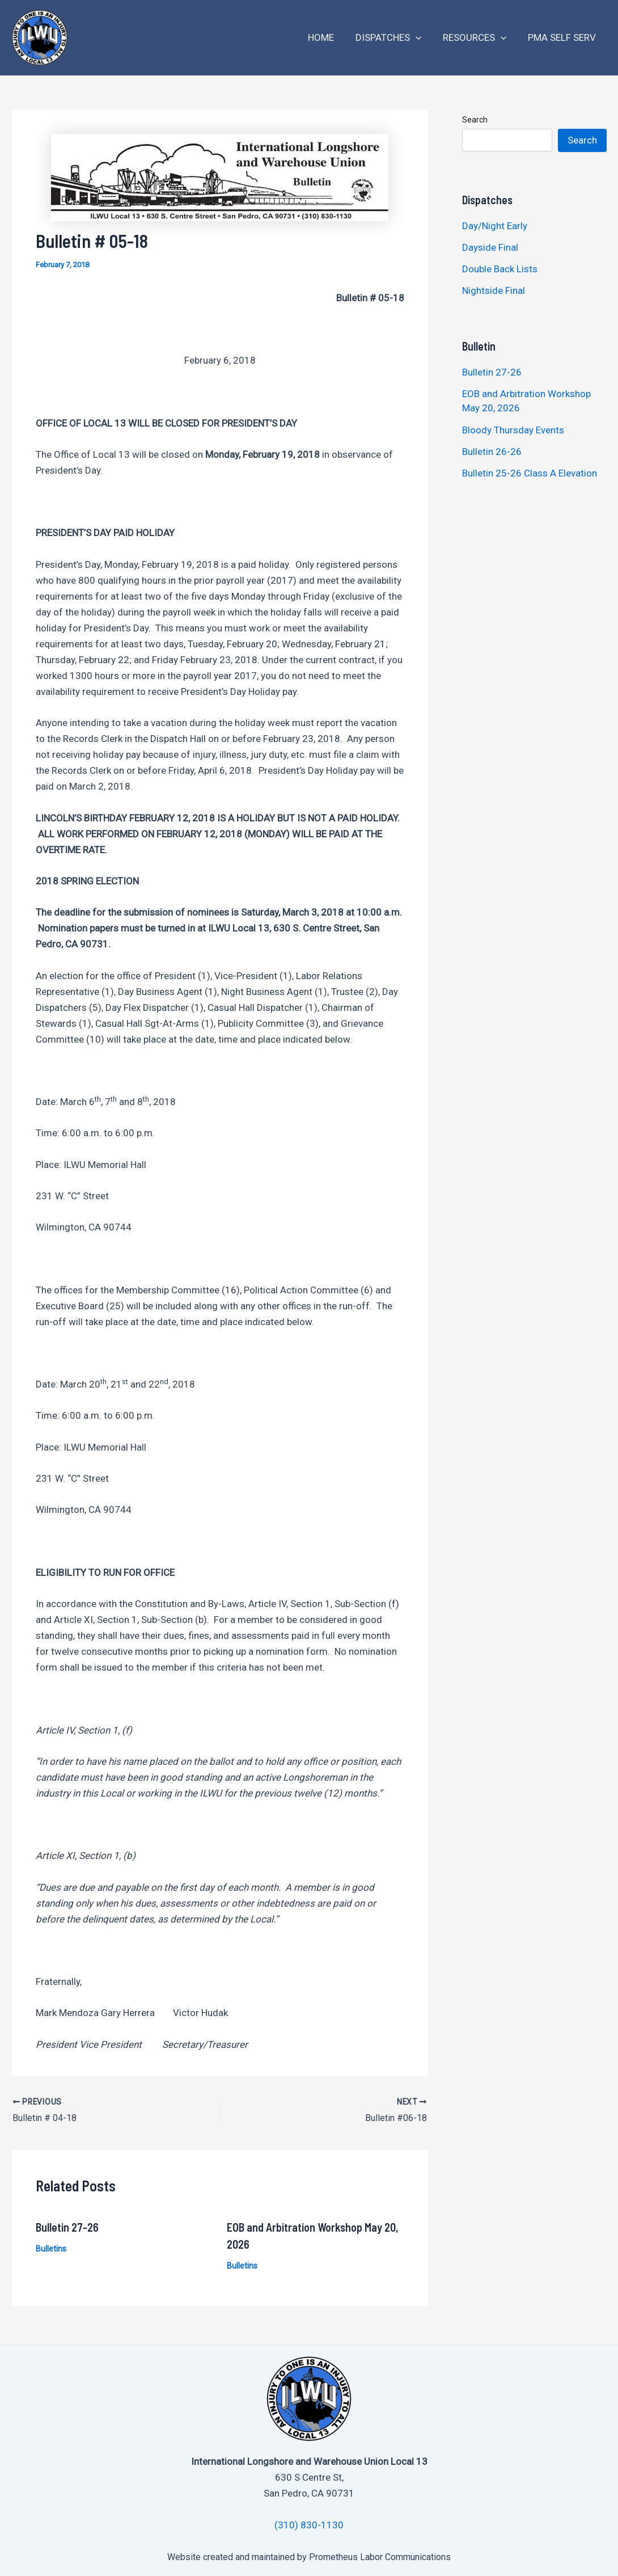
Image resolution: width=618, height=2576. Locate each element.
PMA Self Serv (563, 37)
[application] (421, 37)
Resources (478, 37)
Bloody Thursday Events (513, 430)
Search (475, 119)
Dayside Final (490, 247)
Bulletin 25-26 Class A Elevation (529, 473)
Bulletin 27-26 (67, 2226)
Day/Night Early (494, 225)
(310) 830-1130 (309, 2525)
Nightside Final (493, 290)
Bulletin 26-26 (492, 451)
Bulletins (51, 2248)
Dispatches (394, 37)
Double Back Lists (501, 269)
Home (329, 37)
